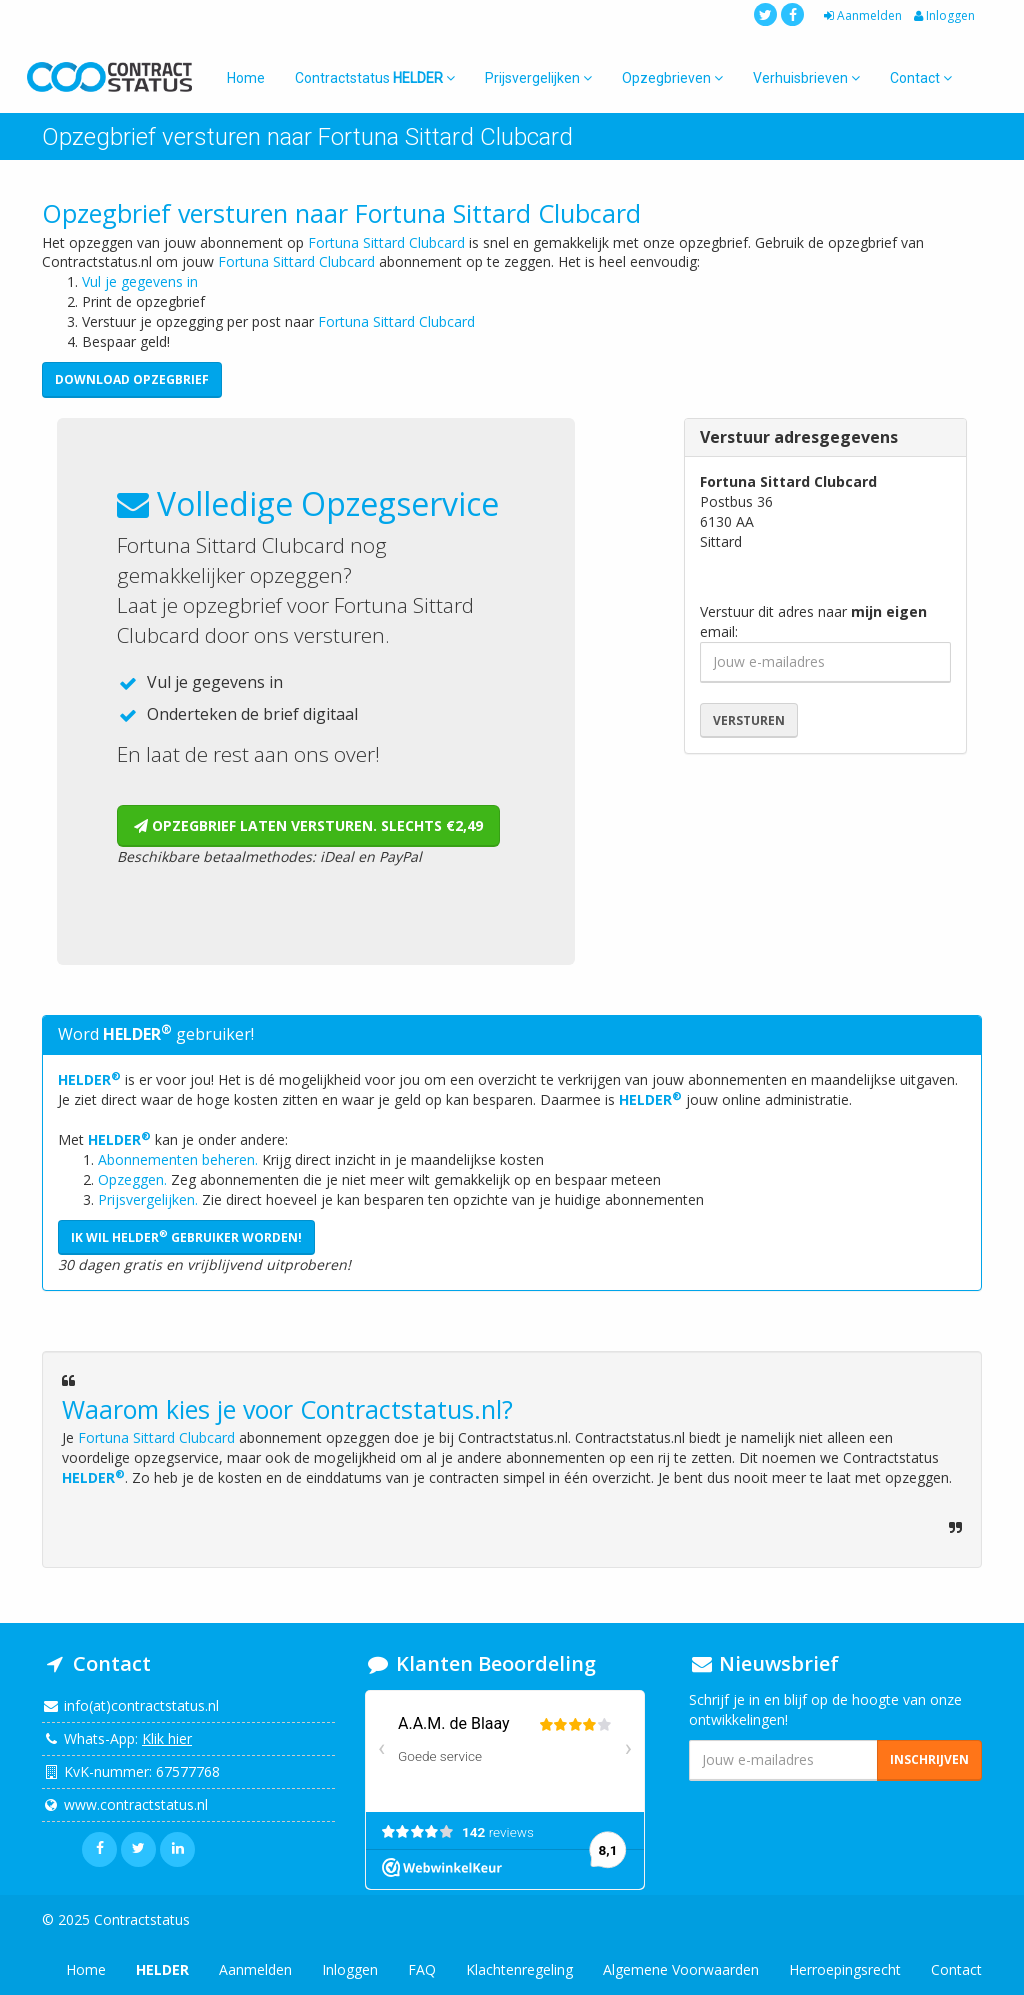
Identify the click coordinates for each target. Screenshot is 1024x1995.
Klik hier (167, 1738)
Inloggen (943, 15)
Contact (921, 78)
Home (246, 78)
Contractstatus (375, 78)
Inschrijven (929, 1759)
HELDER (89, 1079)
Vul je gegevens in (140, 281)
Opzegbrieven (672, 78)
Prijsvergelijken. (148, 1199)
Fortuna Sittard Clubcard (386, 242)
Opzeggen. (132, 1179)
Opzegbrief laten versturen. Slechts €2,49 (308, 825)
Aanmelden (861, 15)
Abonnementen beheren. (178, 1159)
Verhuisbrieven (806, 78)
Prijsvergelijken (538, 78)
